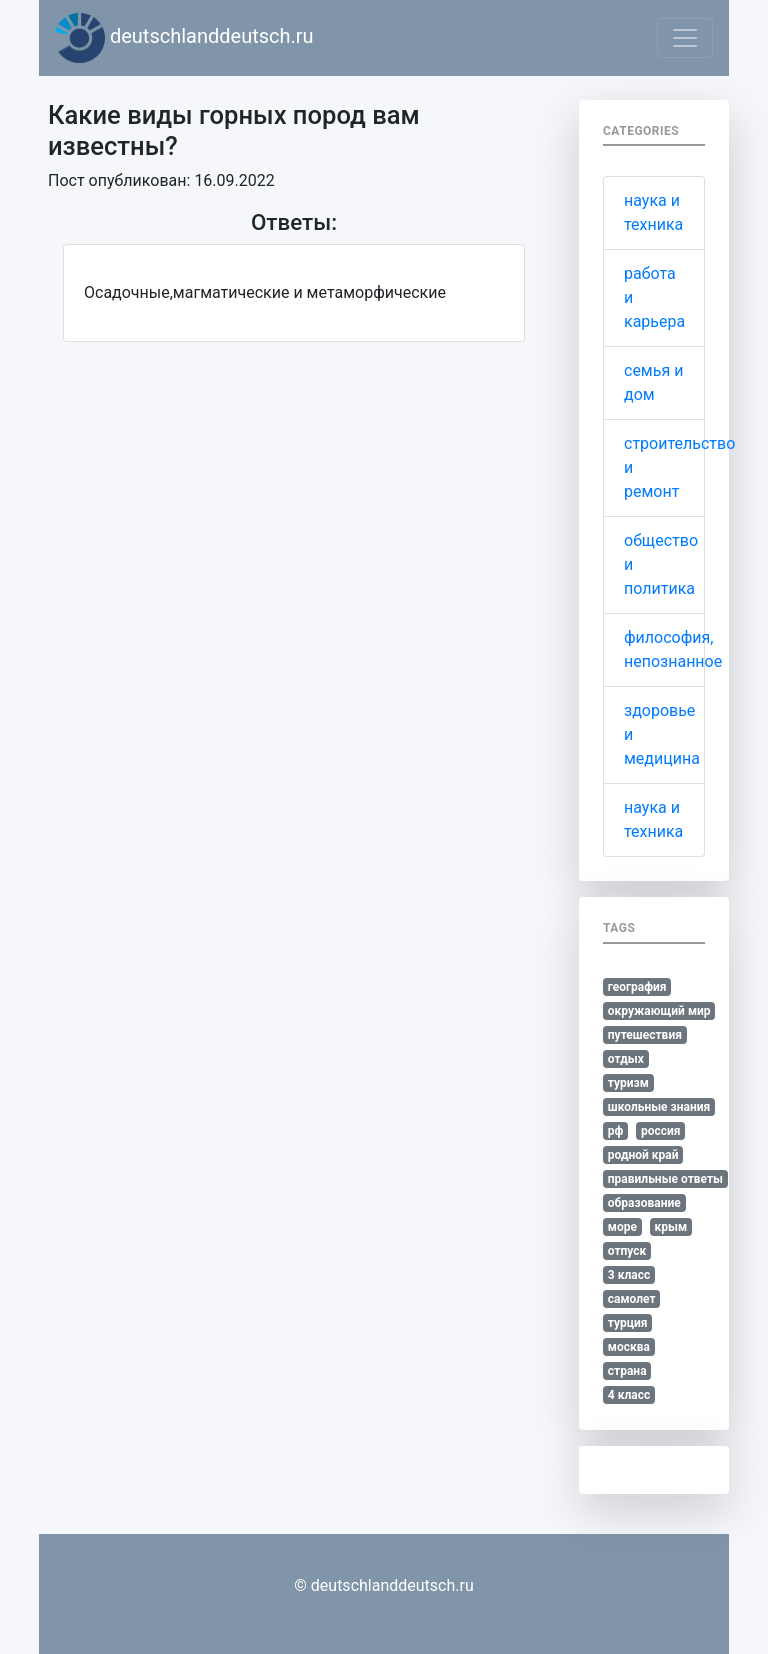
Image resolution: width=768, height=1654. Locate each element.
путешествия (645, 1035)
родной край (643, 1155)
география (637, 987)
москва (629, 1347)
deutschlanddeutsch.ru (184, 38)
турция (628, 1323)
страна (627, 1371)
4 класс (629, 1395)
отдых (626, 1059)
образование (644, 1203)
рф (616, 1131)
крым (670, 1227)
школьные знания (659, 1107)
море (622, 1227)
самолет (632, 1299)
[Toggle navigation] (685, 38)
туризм (628, 1083)
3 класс (629, 1275)
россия (661, 1131)
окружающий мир (659, 1011)
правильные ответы (665, 1179)
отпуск (627, 1251)
